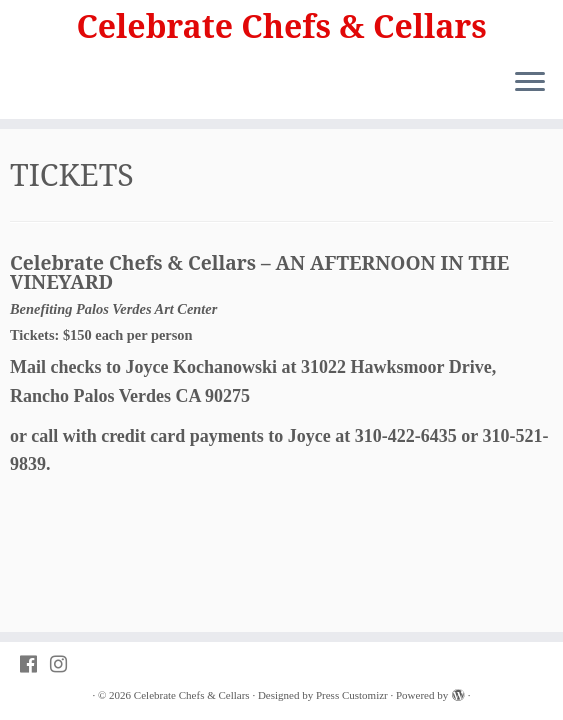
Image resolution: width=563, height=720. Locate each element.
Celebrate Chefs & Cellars (281, 26)
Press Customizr (352, 695)
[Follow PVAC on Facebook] (35, 664)
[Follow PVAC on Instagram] (65, 664)
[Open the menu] (530, 83)
